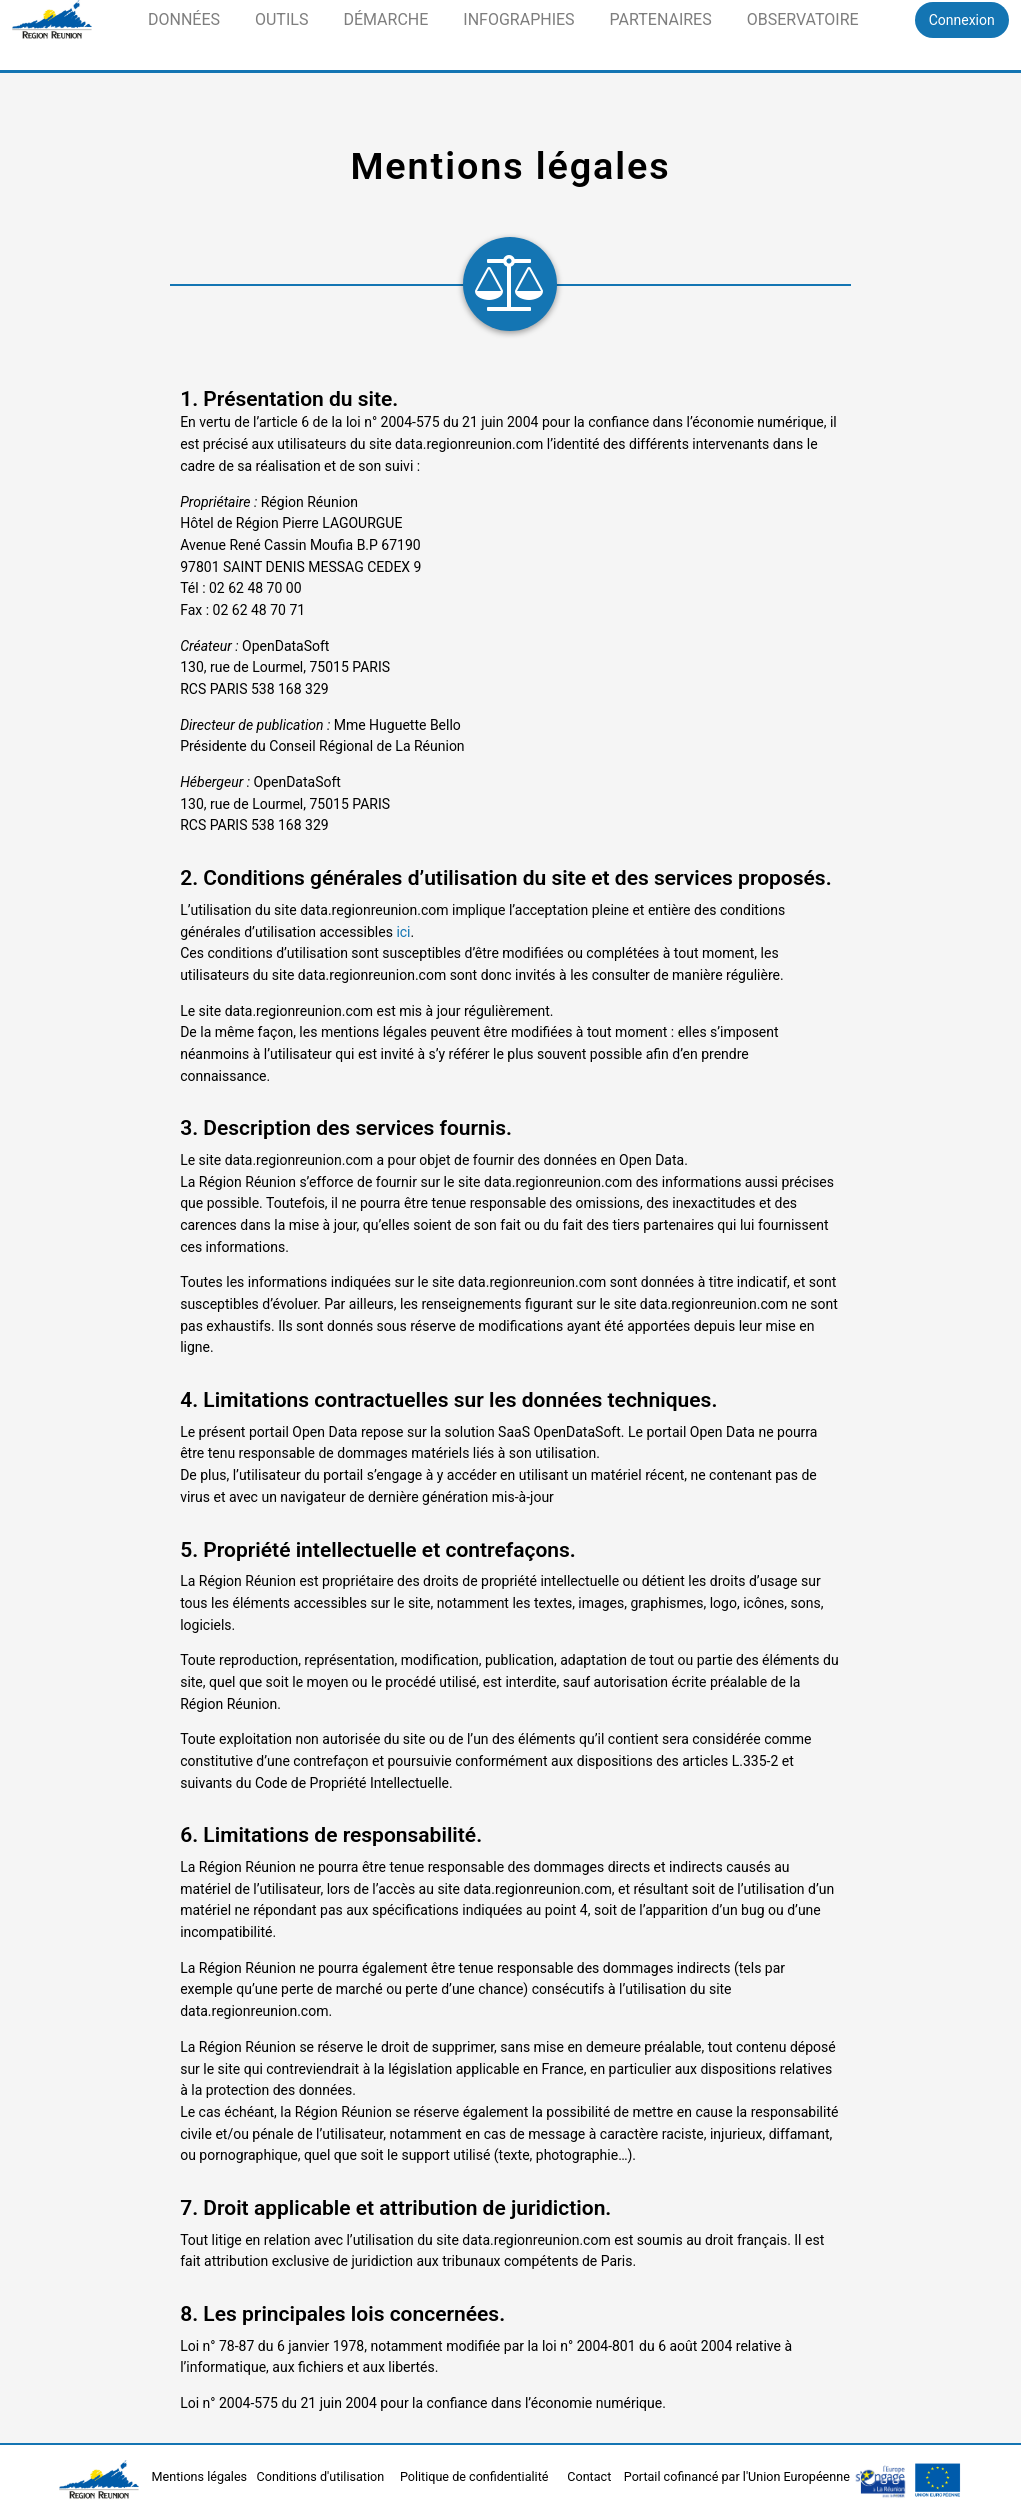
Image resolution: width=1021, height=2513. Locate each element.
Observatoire (803, 19)
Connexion (962, 20)
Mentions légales (201, 2476)
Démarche (385, 19)
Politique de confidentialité (476, 2476)
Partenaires (661, 19)
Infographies (518, 19)
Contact (590, 2476)
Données (184, 19)
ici (403, 932)
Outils (281, 19)
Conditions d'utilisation (322, 2476)
